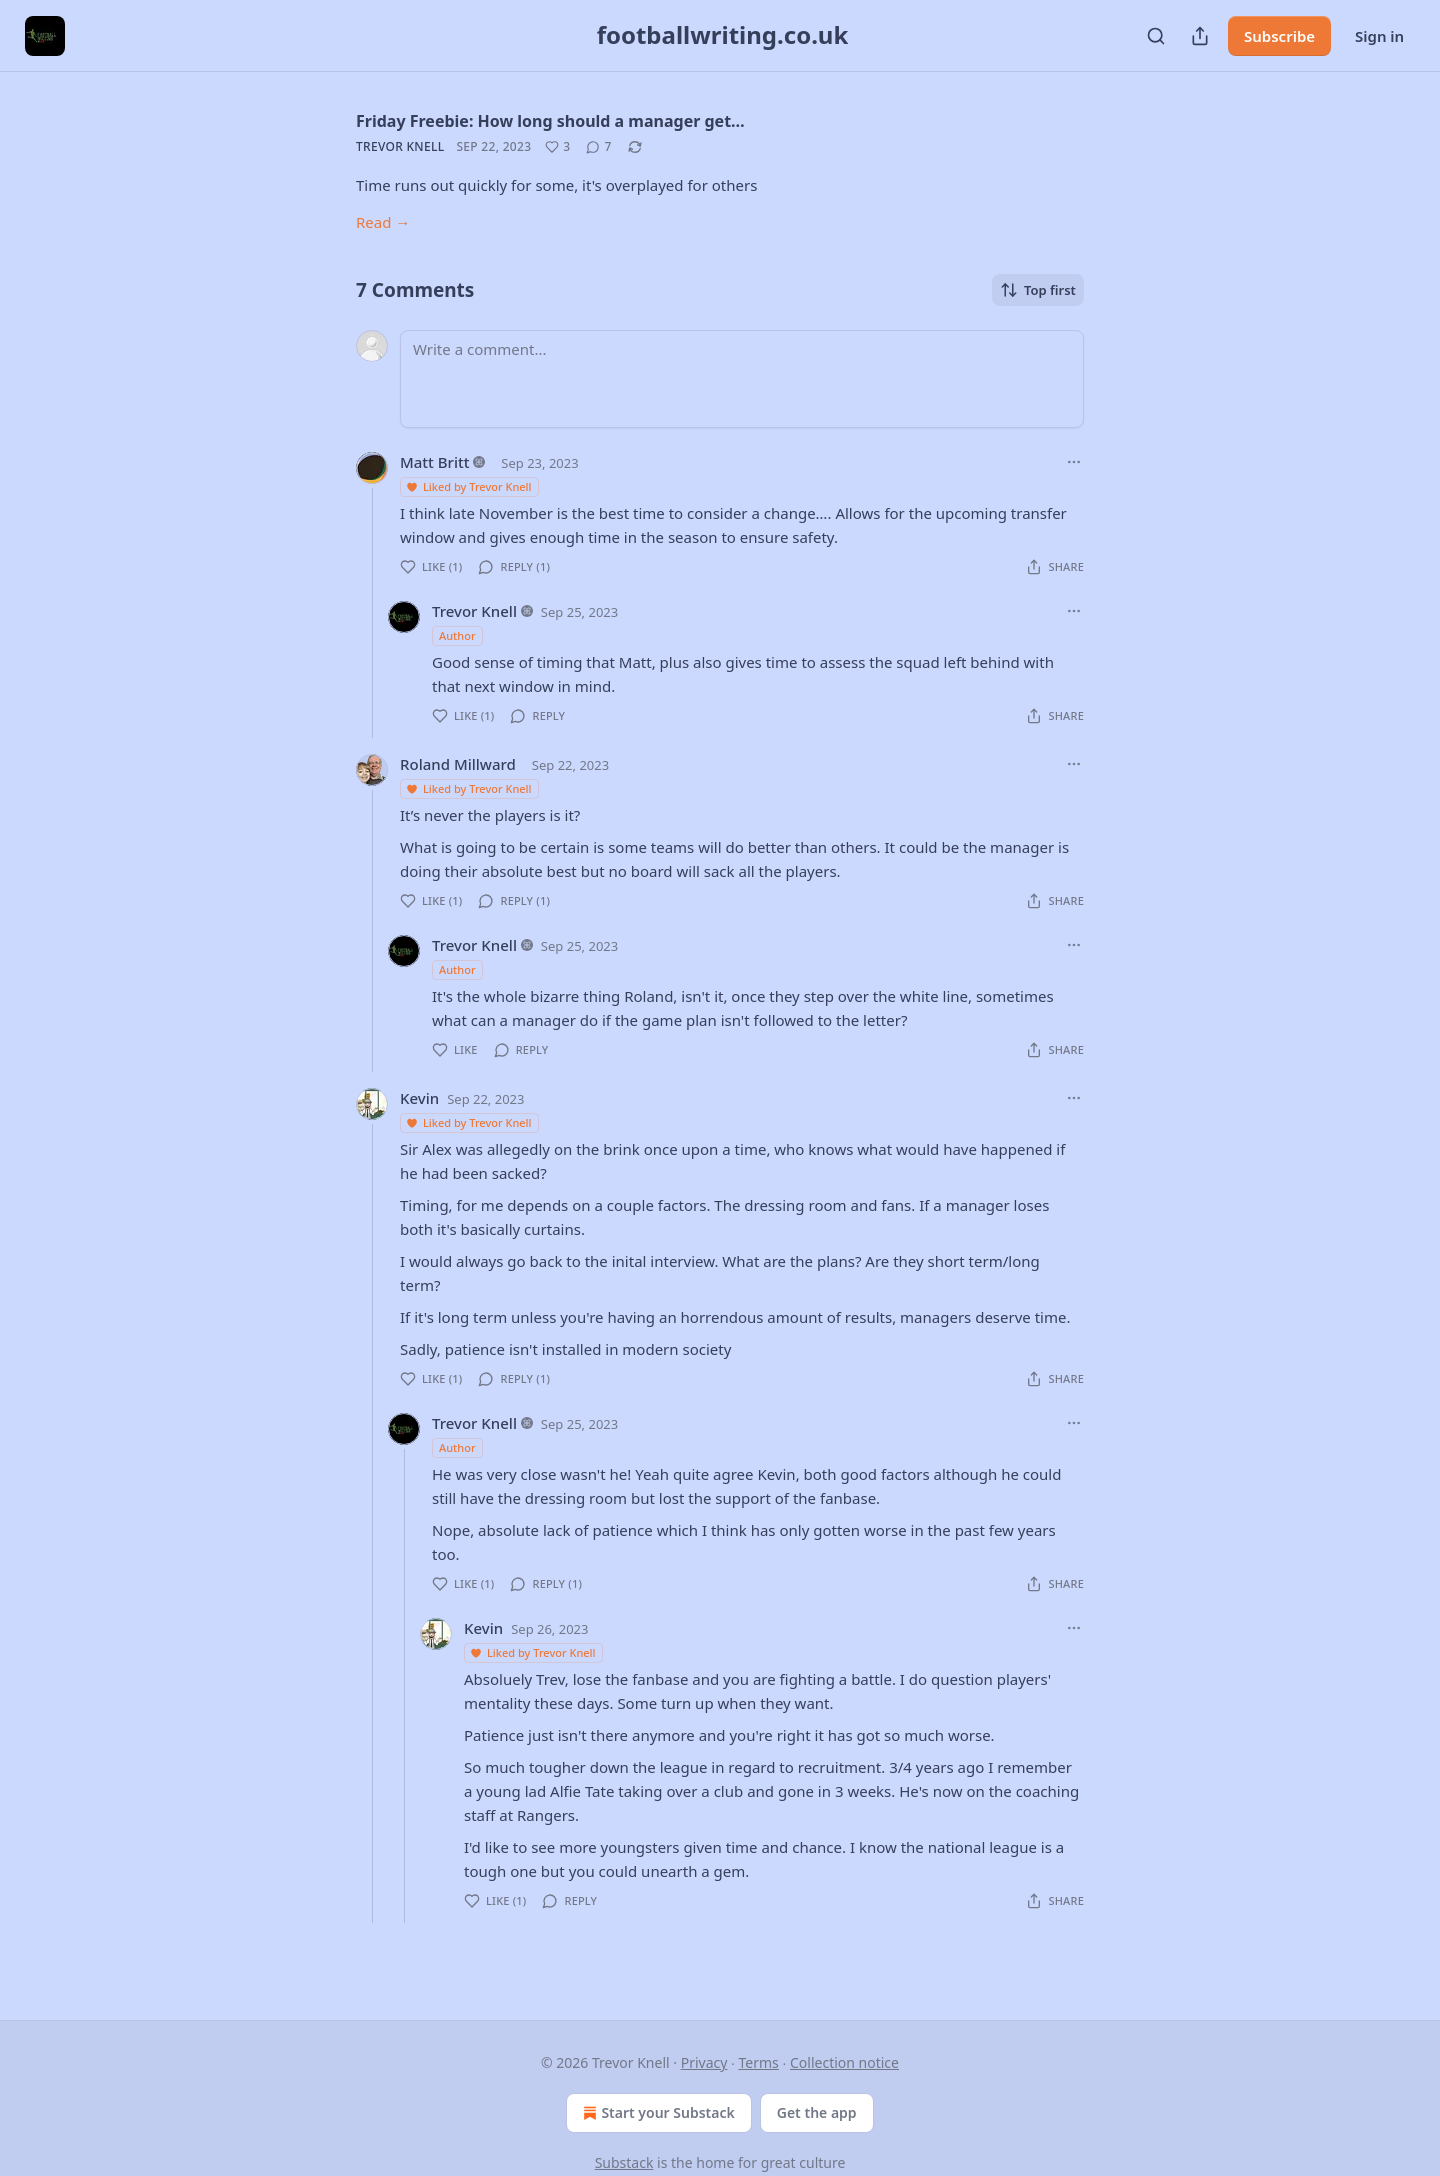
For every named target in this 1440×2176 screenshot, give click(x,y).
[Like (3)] (557, 147)
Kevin (419, 1098)
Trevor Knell (400, 146)
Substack (624, 2162)
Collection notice (844, 2062)
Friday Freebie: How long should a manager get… (550, 121)
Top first (1038, 290)
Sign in (1379, 36)
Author (457, 635)
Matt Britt (434, 462)
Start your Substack (656, 2113)
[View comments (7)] (598, 147)
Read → (383, 222)
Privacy (704, 2062)
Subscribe (1279, 36)
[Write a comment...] (742, 379)
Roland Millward (458, 764)
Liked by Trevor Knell (468, 486)
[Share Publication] (1200, 36)
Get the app (817, 2112)
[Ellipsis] (1074, 462)
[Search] (1156, 36)
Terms (759, 2062)
